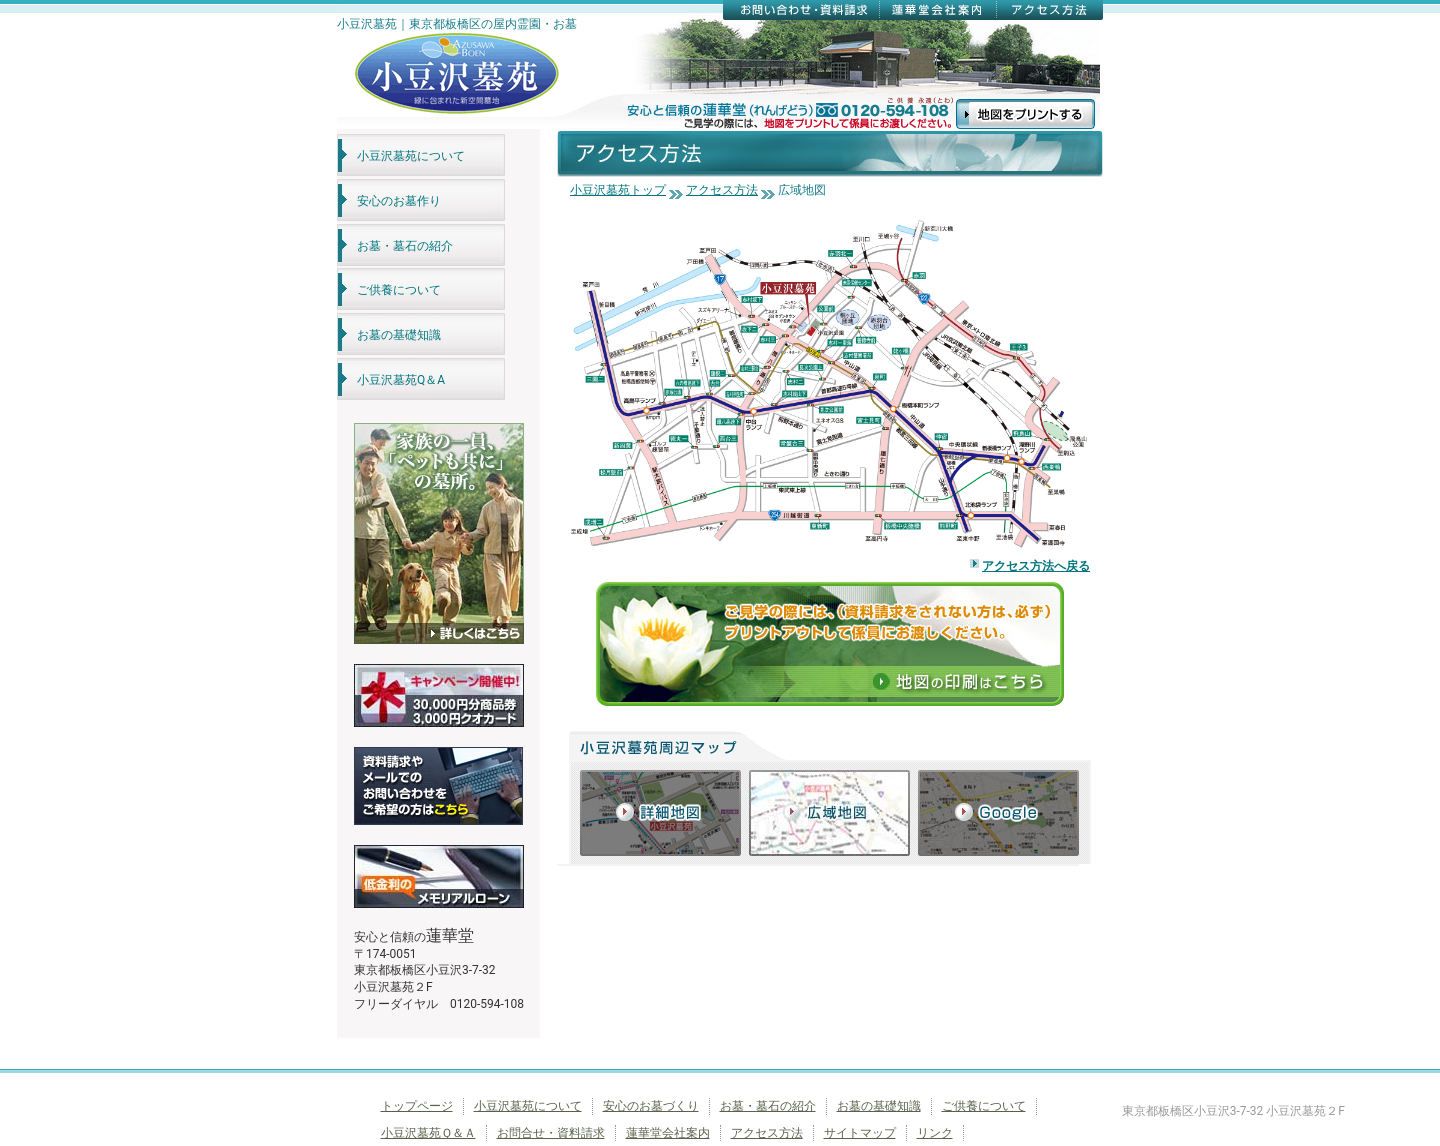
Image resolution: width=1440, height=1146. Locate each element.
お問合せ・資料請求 (551, 1133)
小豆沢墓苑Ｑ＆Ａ (428, 1133)
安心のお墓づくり (651, 1106)
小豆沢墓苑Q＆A (401, 380)
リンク (935, 1133)
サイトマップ (860, 1133)
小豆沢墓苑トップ (618, 190)
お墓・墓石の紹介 (405, 246)
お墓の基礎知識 (399, 335)
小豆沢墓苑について (411, 156)
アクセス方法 (722, 190)
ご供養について (399, 290)
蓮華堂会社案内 (668, 1133)
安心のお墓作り (399, 201)
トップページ (417, 1106)
